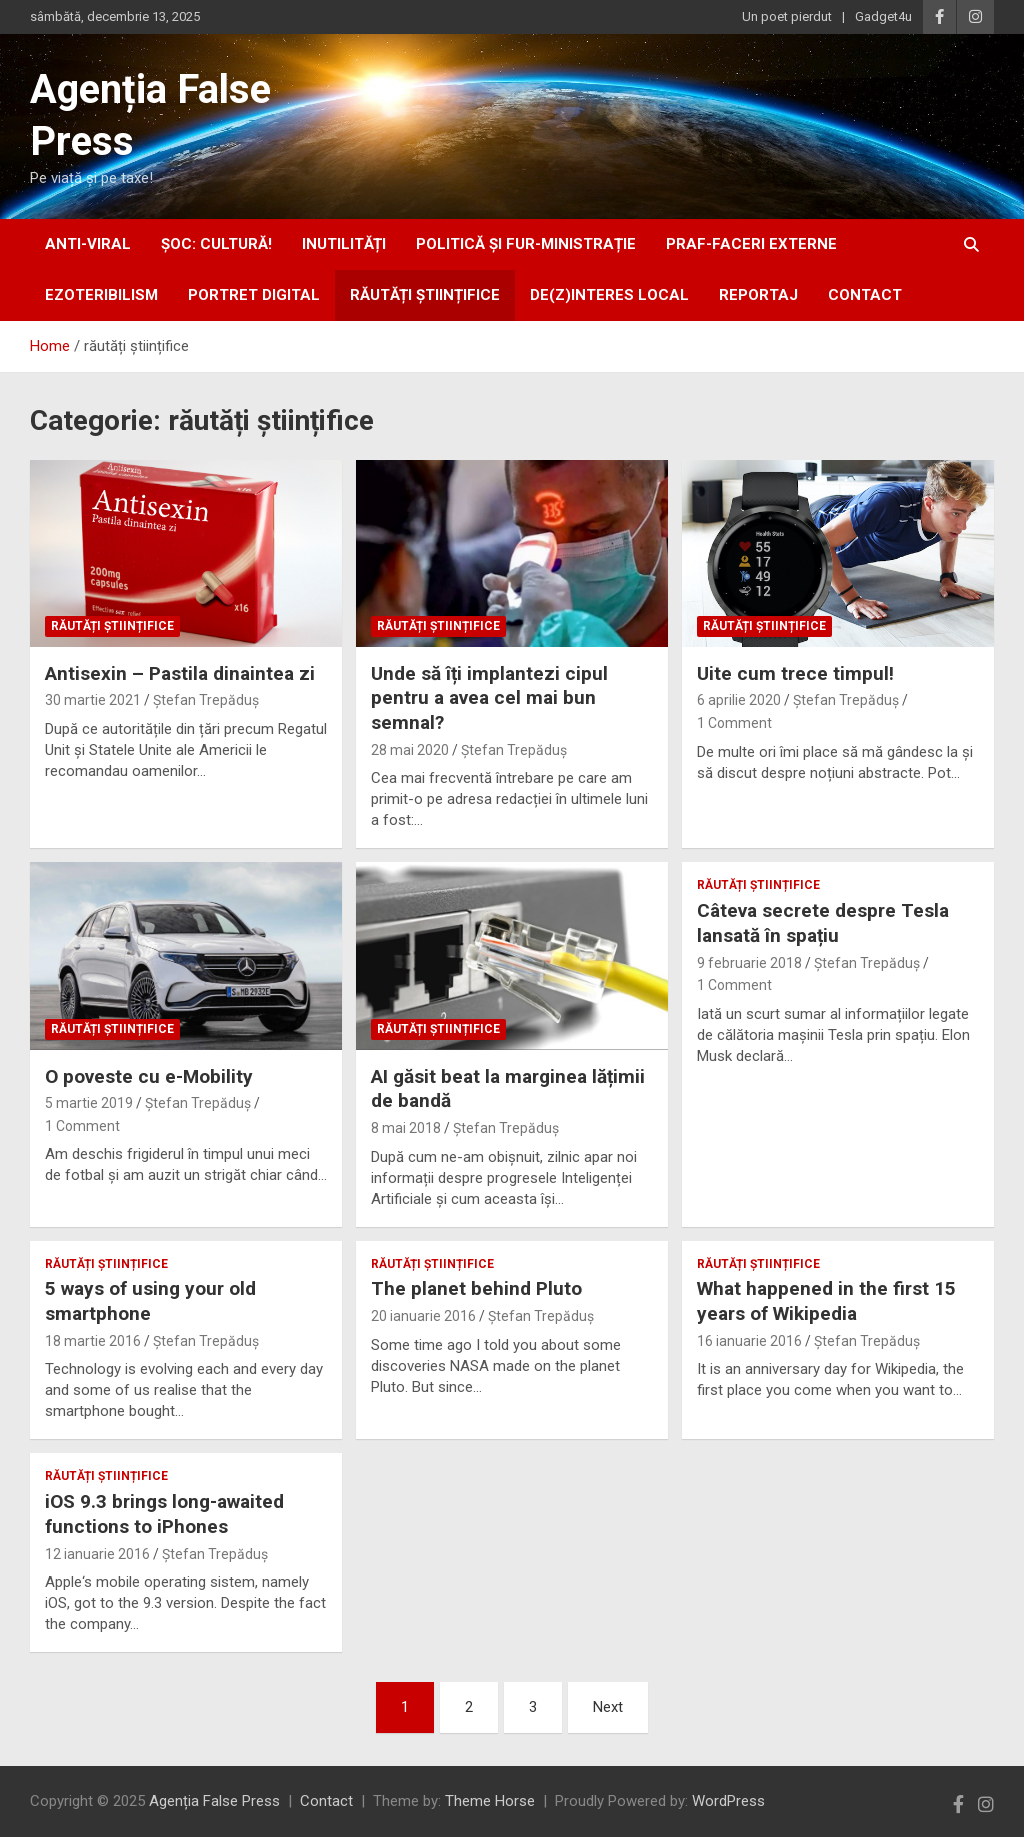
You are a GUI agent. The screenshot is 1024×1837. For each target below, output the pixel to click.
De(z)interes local (609, 295)
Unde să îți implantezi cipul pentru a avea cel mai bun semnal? (489, 698)
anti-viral (88, 244)
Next (608, 1707)
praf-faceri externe (751, 244)
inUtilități (344, 244)
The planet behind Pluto (476, 1288)
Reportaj (758, 295)
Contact (865, 295)
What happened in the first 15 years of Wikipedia (826, 1301)
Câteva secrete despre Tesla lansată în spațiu (823, 923)
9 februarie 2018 (749, 963)
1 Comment (734, 723)
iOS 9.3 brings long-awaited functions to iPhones (164, 1514)
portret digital (254, 295)
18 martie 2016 (93, 1341)
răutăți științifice (425, 295)
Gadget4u (883, 16)
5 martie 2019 (89, 1103)
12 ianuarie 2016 (97, 1554)
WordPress (728, 1801)
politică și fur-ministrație (526, 244)
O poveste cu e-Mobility (149, 1076)
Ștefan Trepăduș (206, 700)
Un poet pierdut (787, 16)
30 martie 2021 (93, 700)
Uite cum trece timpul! (795, 673)
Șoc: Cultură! (216, 244)
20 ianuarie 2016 (423, 1316)
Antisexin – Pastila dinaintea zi (180, 673)
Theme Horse (490, 1801)
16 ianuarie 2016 (749, 1341)
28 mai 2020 (410, 750)
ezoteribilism (101, 295)
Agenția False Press (214, 1801)
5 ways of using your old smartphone (150, 1301)
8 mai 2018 (406, 1128)
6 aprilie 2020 (739, 700)
